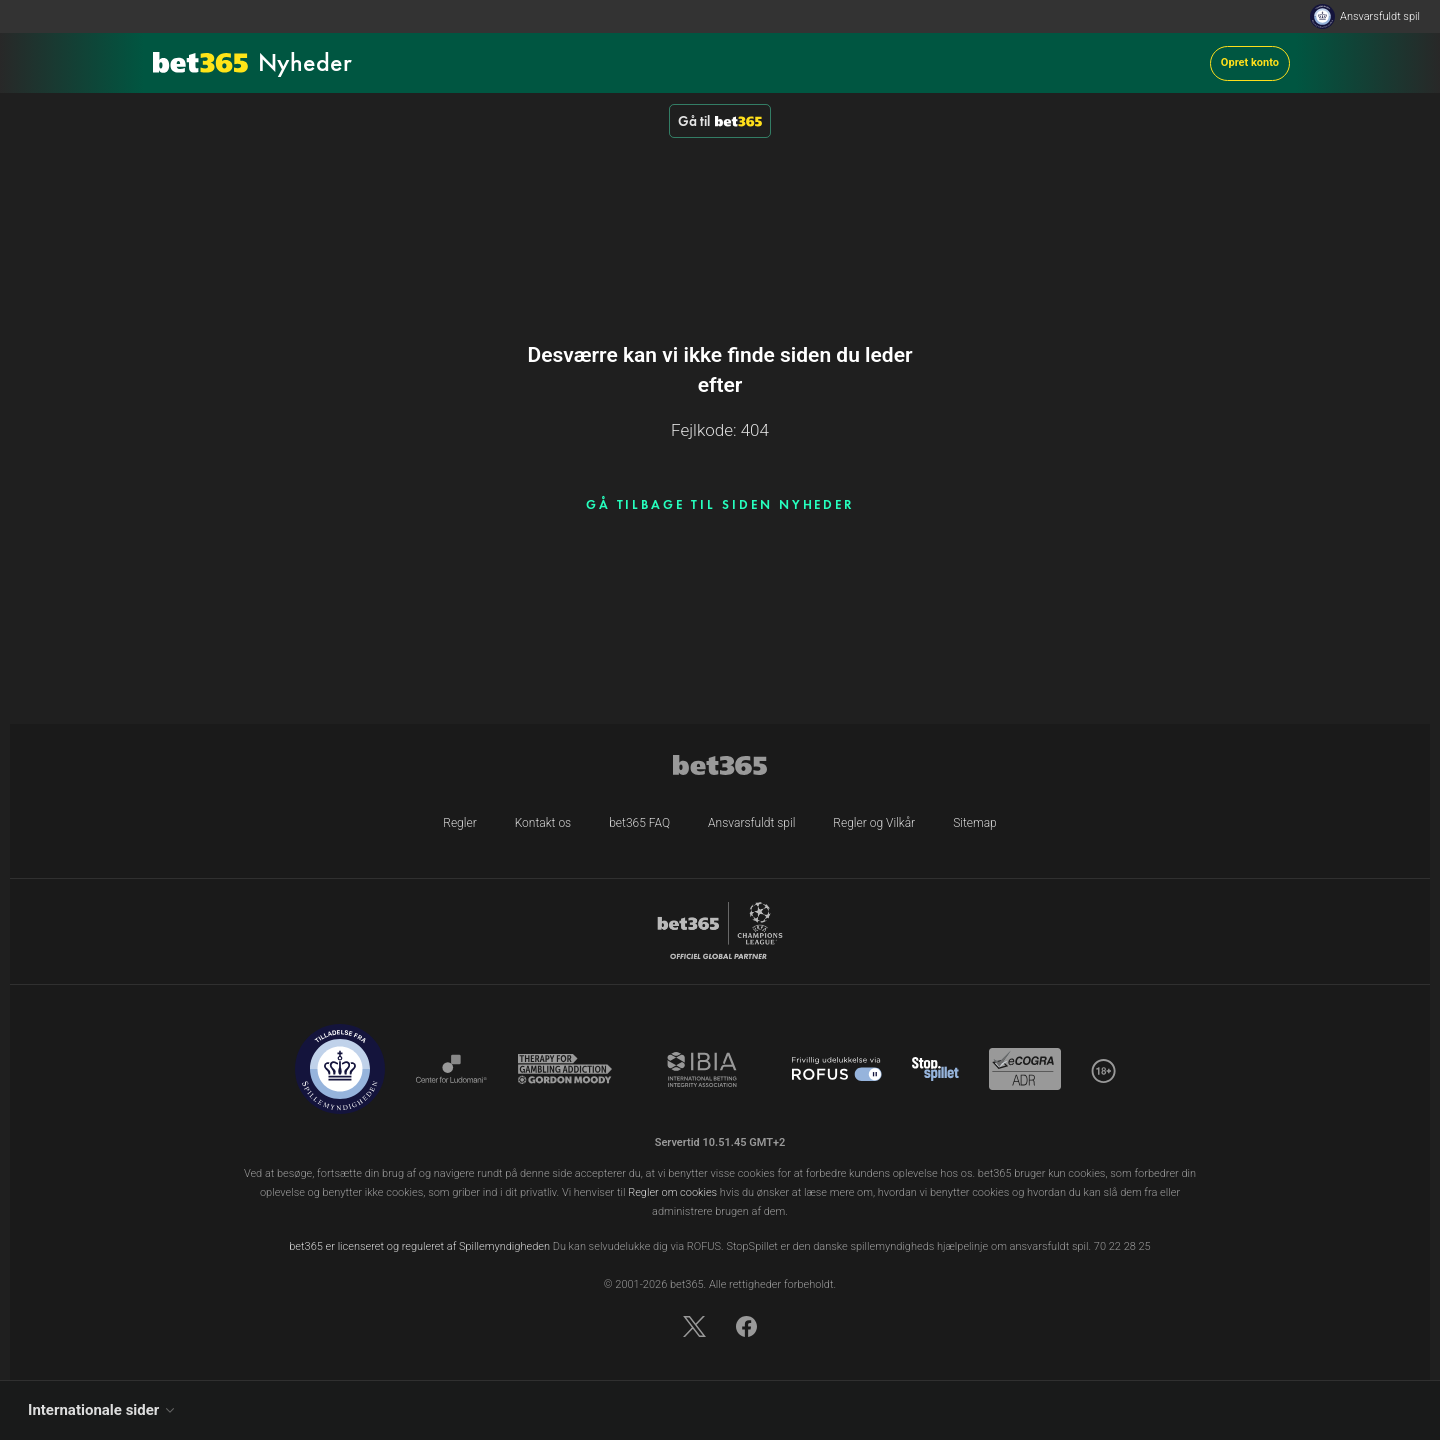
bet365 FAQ (639, 823)
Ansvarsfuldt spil (1380, 16)
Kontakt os (543, 823)
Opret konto (1250, 62)
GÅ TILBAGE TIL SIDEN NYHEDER (720, 504)
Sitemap (975, 823)
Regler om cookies (672, 1192)
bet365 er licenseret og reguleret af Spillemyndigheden (419, 1246)
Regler (459, 823)
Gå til (720, 121)
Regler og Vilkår (874, 823)
